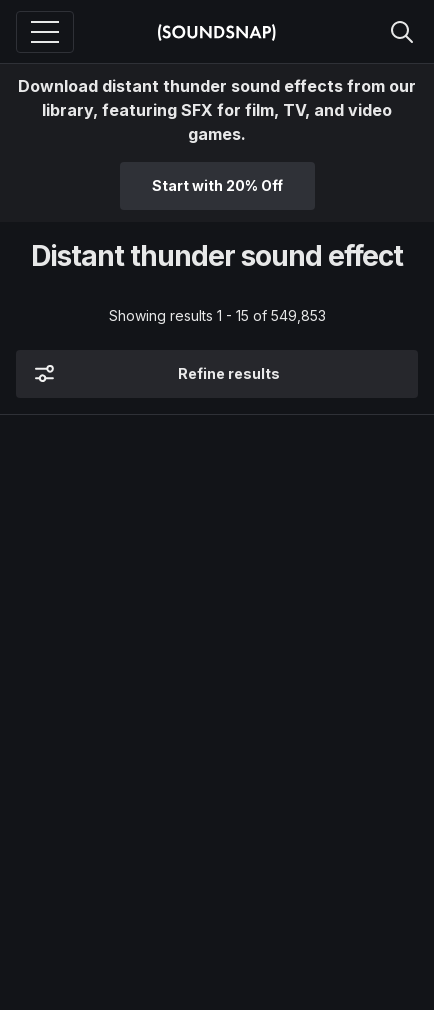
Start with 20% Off (217, 185)
